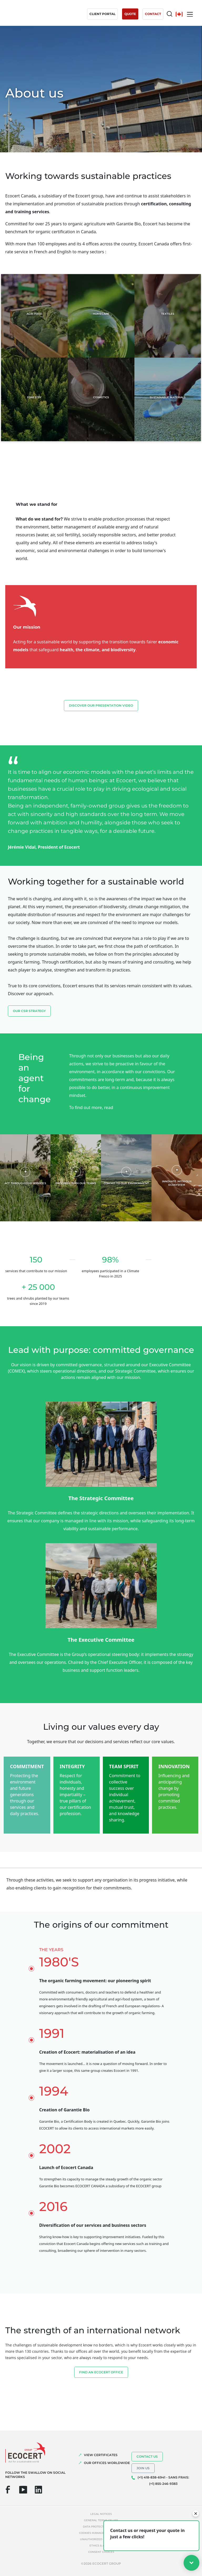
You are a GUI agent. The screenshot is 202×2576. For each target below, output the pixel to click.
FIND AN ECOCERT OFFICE (101, 2372)
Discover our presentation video (101, 705)
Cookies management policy (101, 2533)
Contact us (147, 2456)
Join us (143, 2468)
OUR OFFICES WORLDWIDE (107, 2463)
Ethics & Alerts (101, 2545)
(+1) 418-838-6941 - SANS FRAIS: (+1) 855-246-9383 (163, 2480)
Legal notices (101, 2514)
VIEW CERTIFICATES (101, 2455)
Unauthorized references (101, 2539)
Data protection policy (101, 2526)
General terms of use (101, 2520)
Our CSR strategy (29, 1011)
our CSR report (89, 1121)
